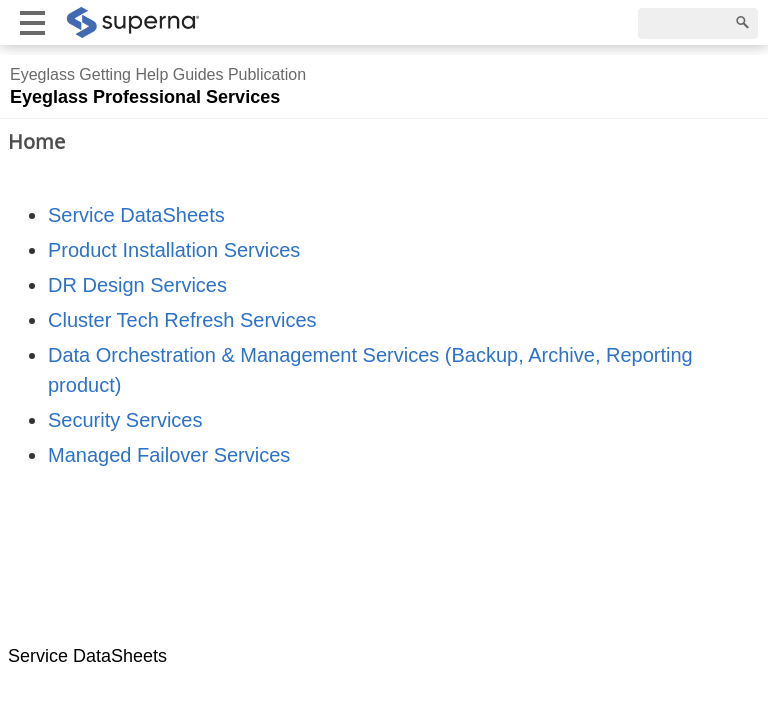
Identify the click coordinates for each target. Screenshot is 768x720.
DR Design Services (137, 285)
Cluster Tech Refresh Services (182, 320)
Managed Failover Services (169, 455)
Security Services (125, 420)
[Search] (698, 23)
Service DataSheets (136, 215)
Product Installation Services (174, 250)
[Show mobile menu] (32, 22)
